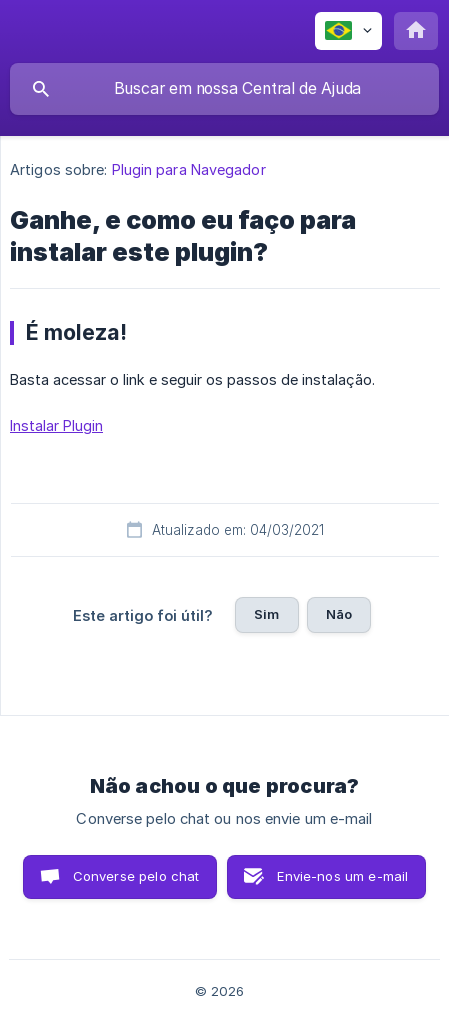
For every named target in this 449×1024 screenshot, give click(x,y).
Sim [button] (266, 614)
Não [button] (339, 614)
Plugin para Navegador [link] (189, 169)
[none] (348, 31)
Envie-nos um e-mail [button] (342, 876)
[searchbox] (224, 89)
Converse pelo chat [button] (136, 876)
